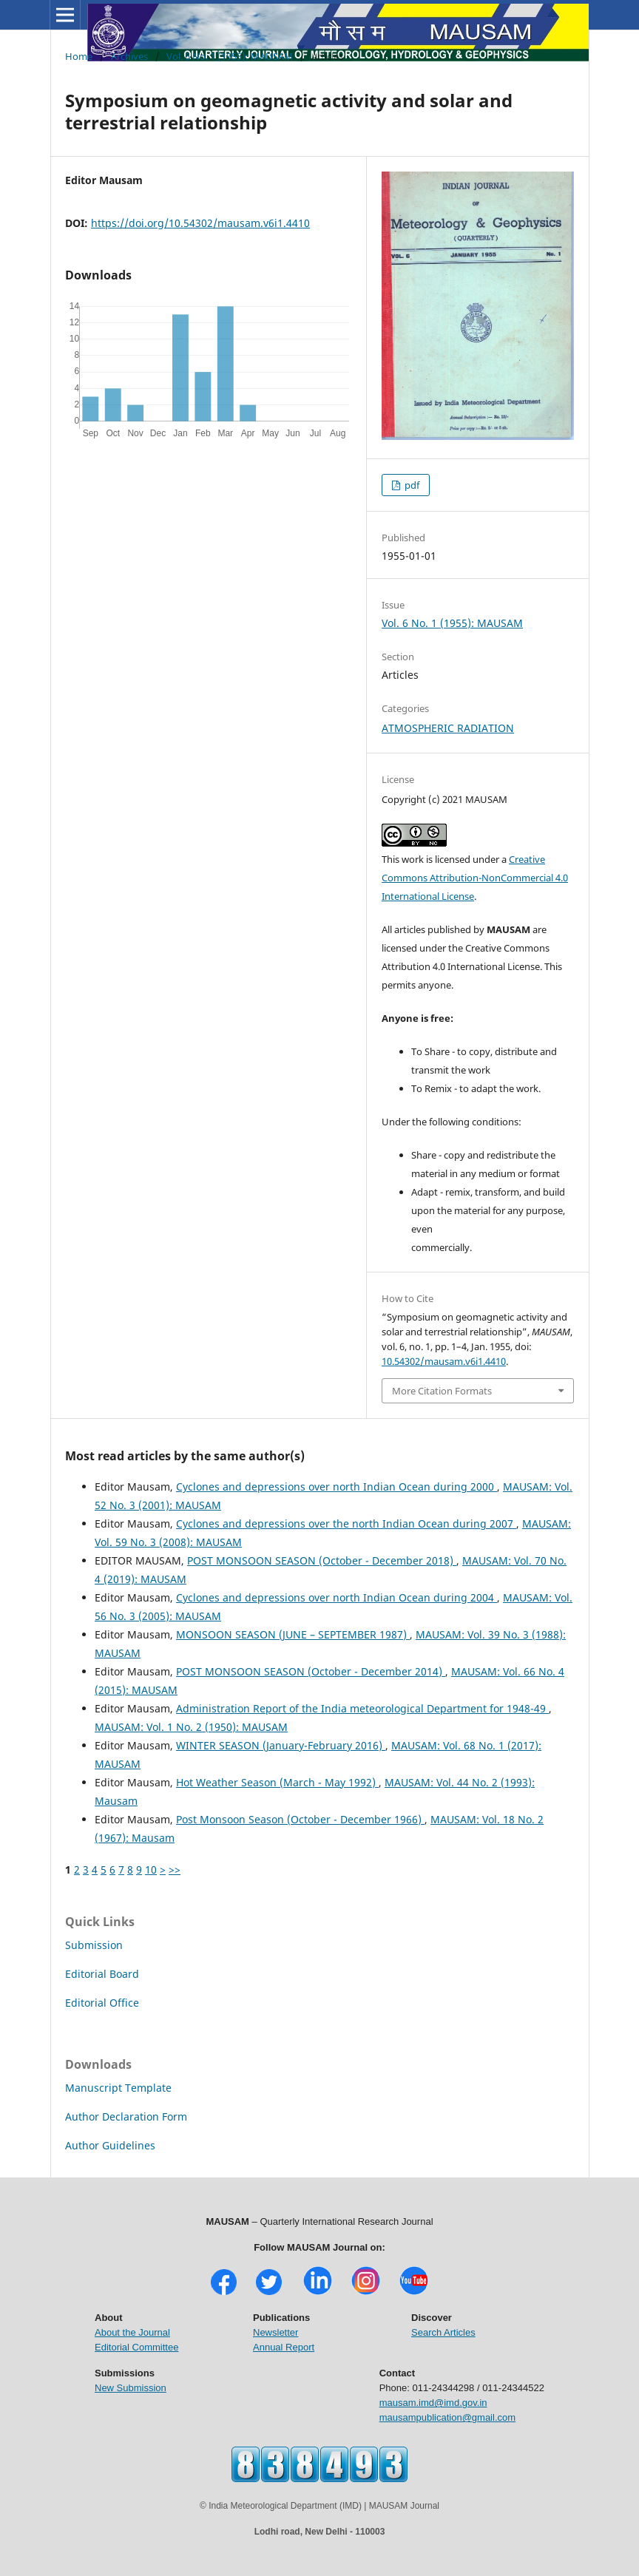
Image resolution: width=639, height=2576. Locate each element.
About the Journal (132, 2332)
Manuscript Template (118, 2088)
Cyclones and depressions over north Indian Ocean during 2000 (336, 1486)
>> (174, 1869)
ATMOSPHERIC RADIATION (448, 728)
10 (151, 1869)
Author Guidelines (110, 2145)
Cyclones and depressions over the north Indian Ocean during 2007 (346, 1523)
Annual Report (283, 2347)
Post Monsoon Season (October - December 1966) (300, 1819)
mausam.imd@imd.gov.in (433, 2402)
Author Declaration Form (126, 2116)
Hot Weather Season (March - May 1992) (277, 1782)
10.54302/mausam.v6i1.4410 (444, 1361)
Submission (94, 1945)
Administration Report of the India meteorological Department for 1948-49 (362, 1708)
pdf (410, 485)
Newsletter (275, 2332)
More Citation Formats (442, 1390)
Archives (129, 56)
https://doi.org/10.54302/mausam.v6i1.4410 (200, 223)
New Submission (130, 2387)
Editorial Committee (136, 2347)
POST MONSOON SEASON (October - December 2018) (321, 1560)
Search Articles (443, 2332)
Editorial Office (102, 2003)
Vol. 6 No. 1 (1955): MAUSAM (229, 56)
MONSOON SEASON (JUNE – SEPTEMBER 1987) (293, 1634)
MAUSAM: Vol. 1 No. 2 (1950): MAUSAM (191, 1727)
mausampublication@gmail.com (447, 2417)
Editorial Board (102, 1974)
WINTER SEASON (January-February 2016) (280, 1745)
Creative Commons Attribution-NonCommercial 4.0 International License (475, 878)
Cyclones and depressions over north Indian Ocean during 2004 (336, 1597)
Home (78, 56)
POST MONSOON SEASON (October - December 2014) (310, 1671)
